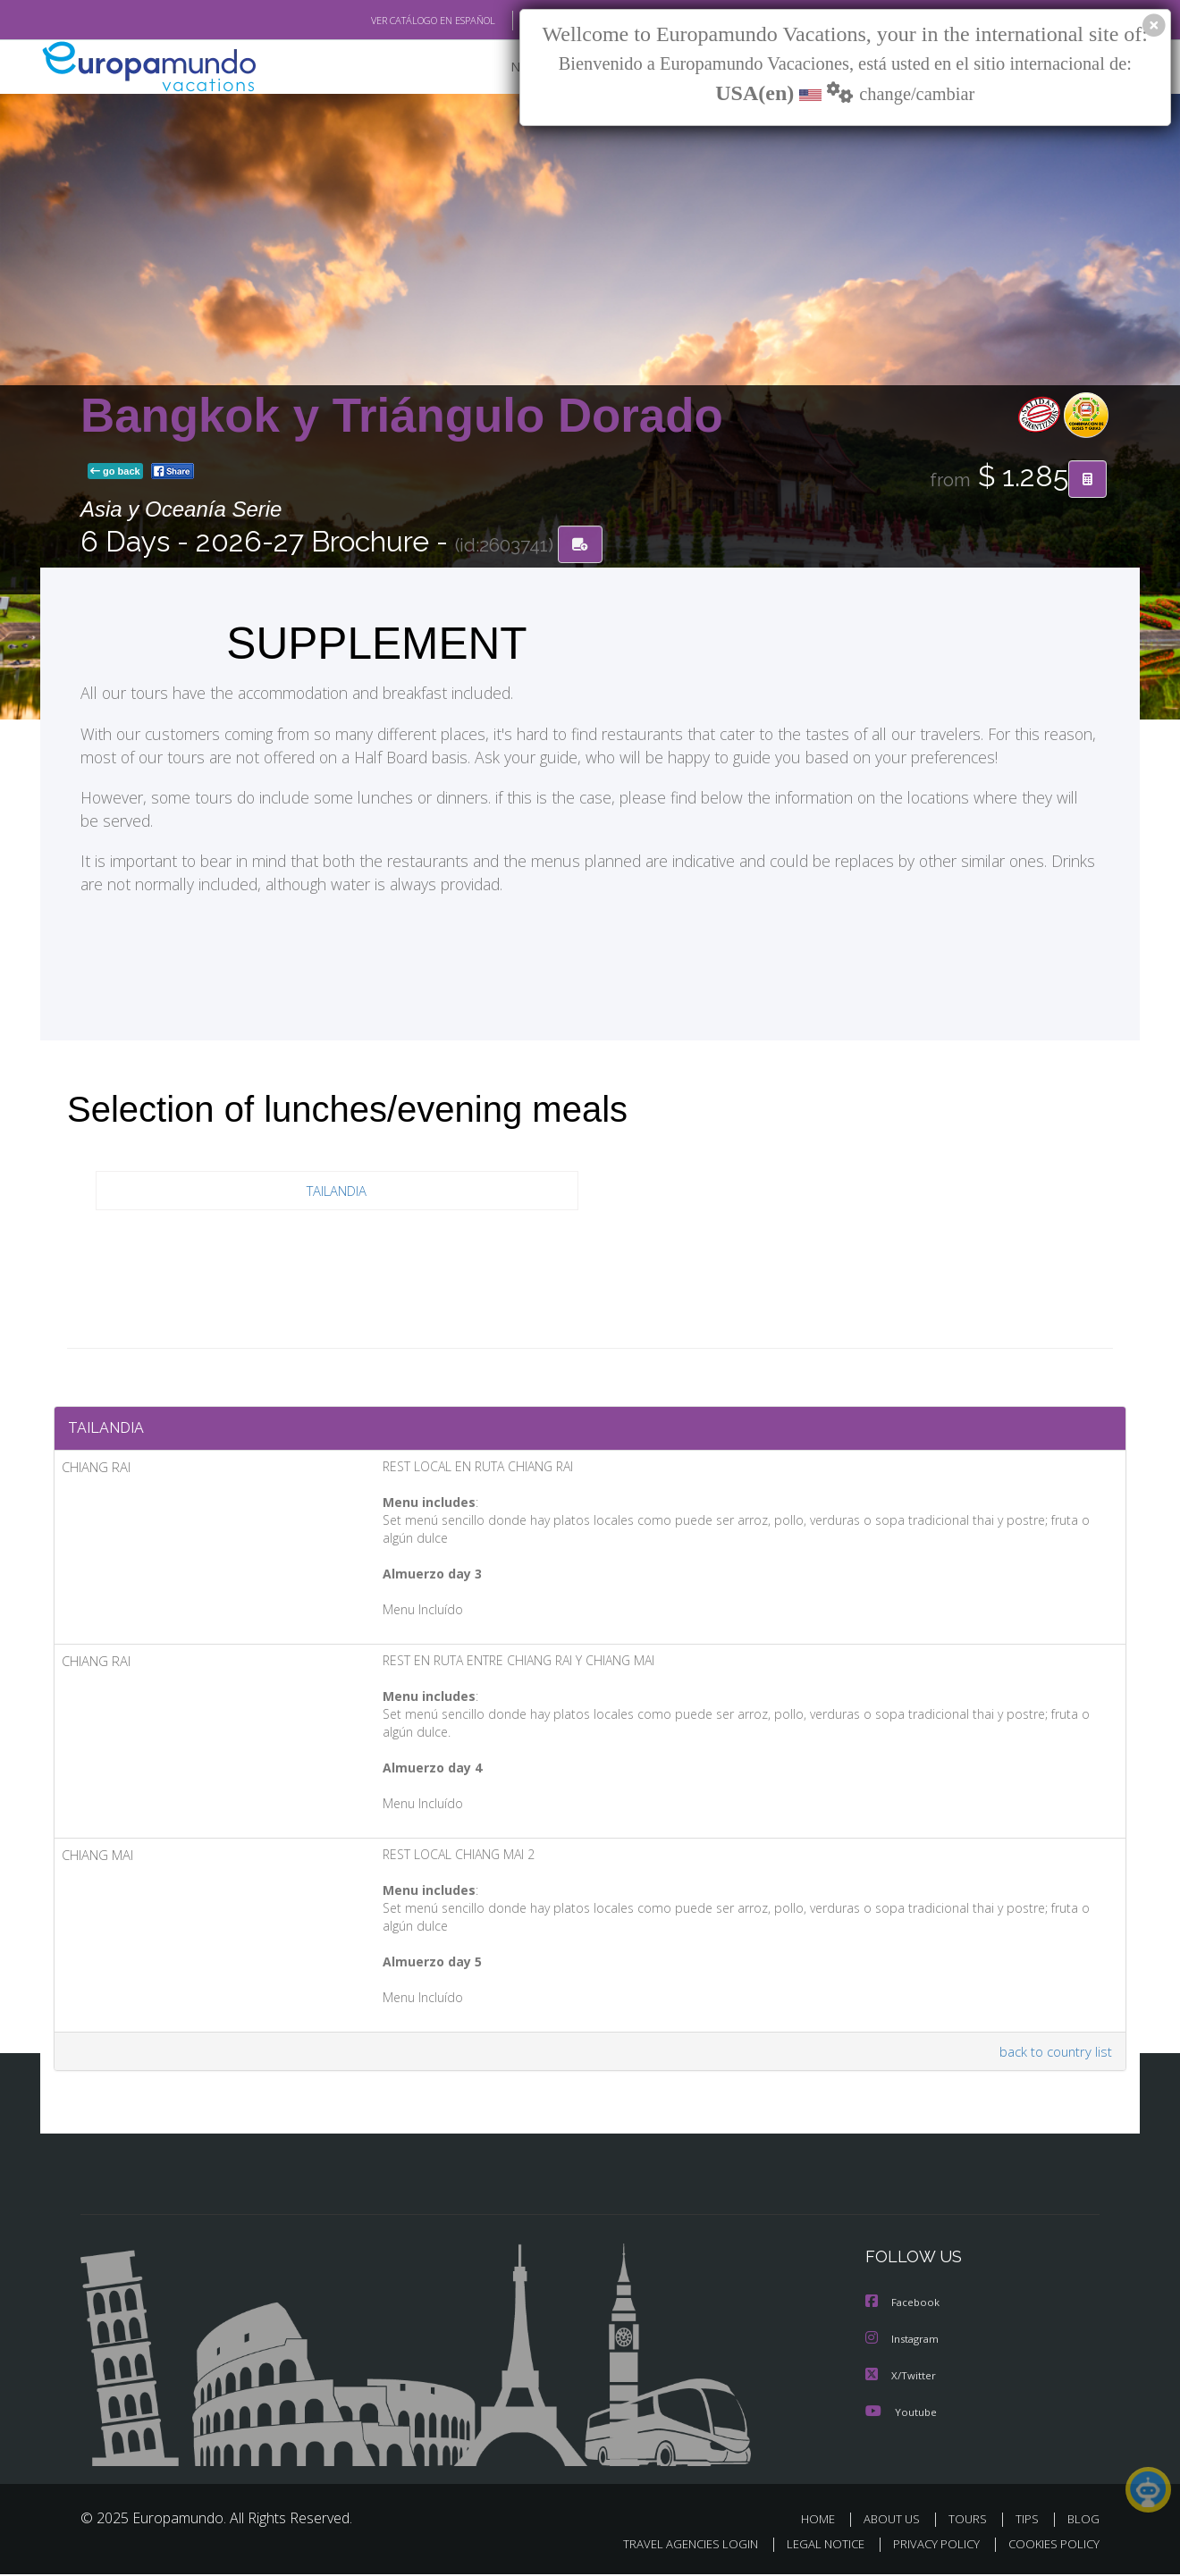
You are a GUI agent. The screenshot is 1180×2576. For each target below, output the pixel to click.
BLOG (1083, 2521)
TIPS (1029, 2521)
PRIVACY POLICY (928, 2546)
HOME (824, 2521)
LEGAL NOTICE (813, 2546)
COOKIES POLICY (1050, 2546)
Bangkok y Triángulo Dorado (401, 415)
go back (115, 472)
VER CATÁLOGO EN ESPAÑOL (392, 20)
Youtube (902, 2414)
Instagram (905, 2343)
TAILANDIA (337, 1191)
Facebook (904, 2307)
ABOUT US (896, 2521)
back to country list (1053, 2055)
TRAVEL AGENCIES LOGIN (673, 2546)
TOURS (971, 2521)
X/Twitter (902, 2378)
